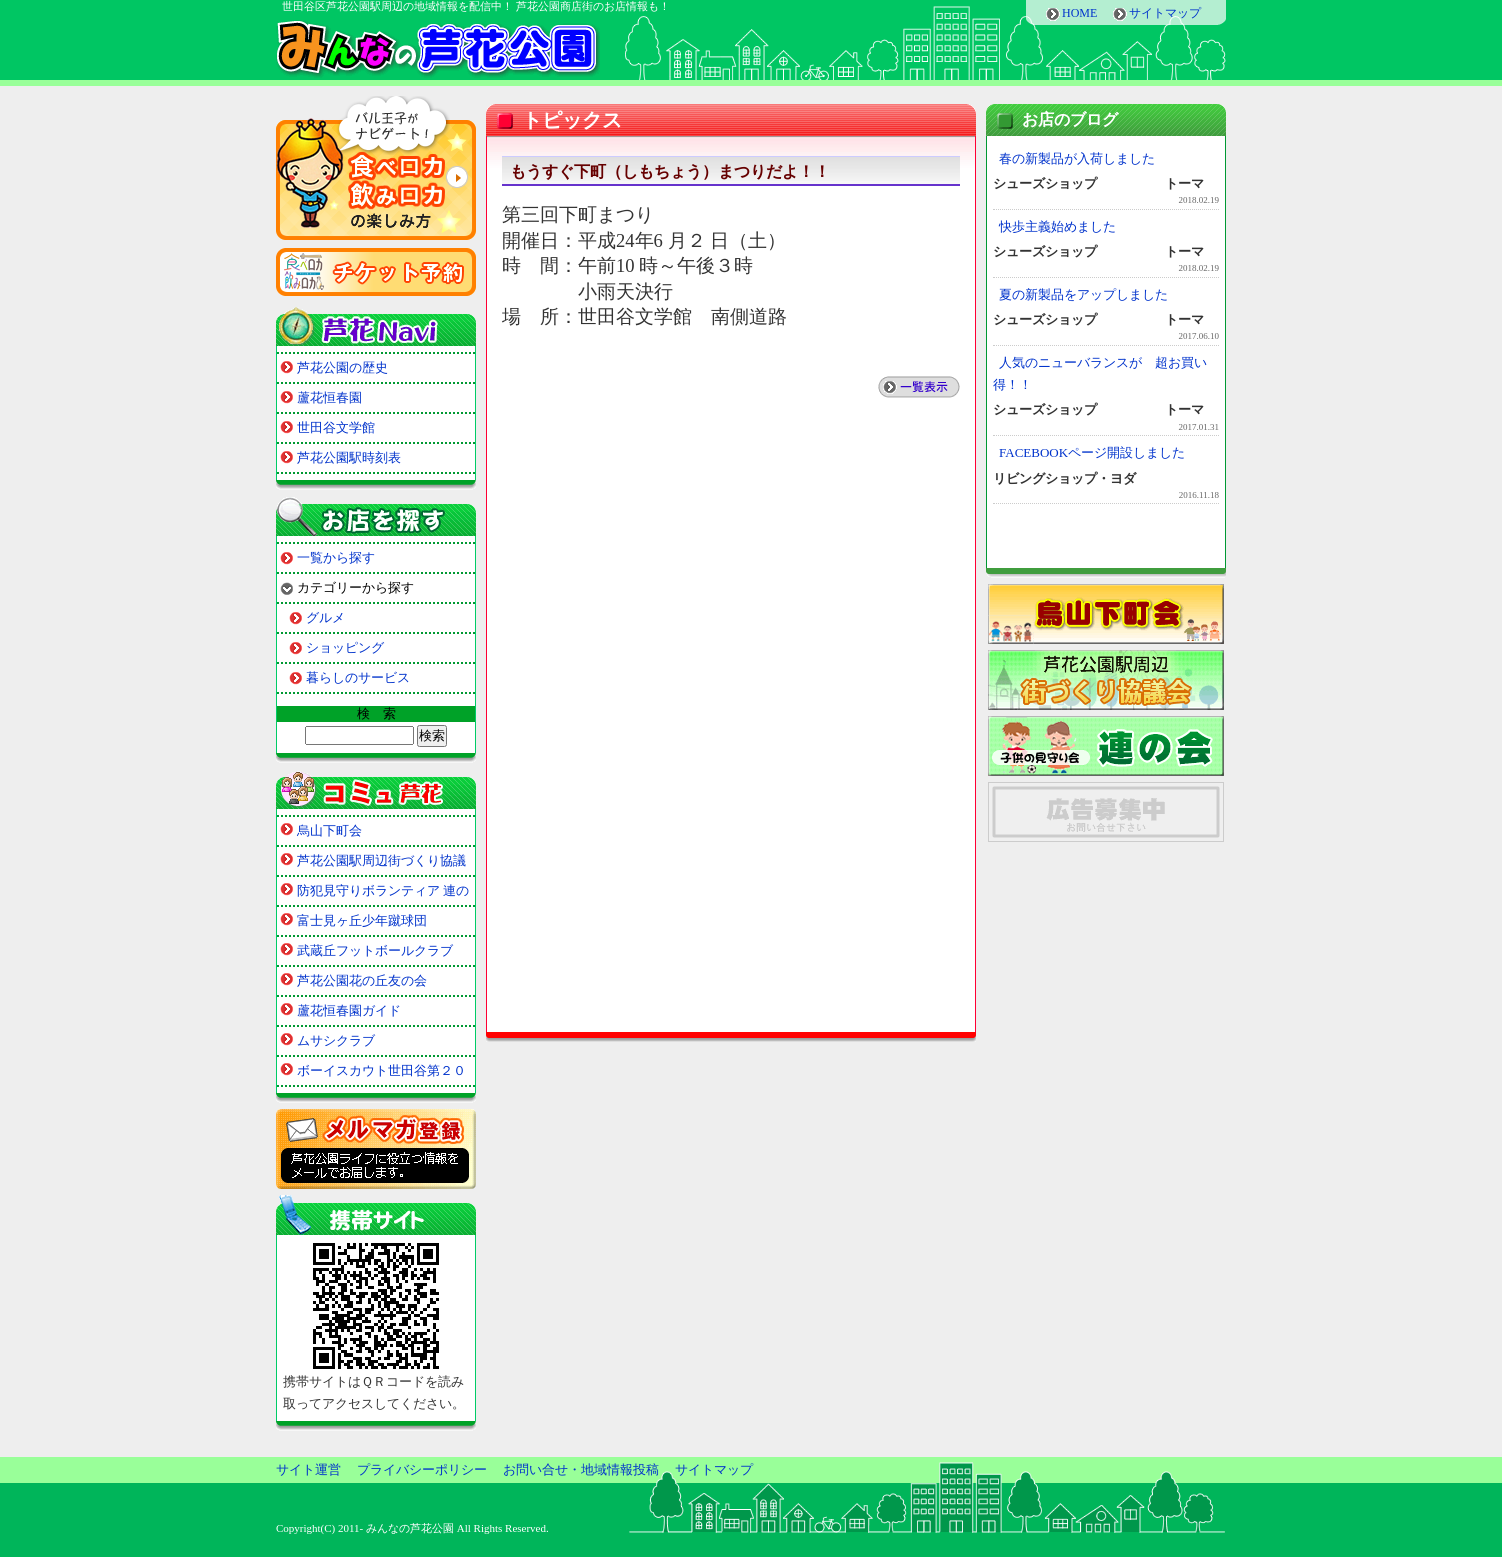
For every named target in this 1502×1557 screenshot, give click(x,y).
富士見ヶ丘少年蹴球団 (362, 920)
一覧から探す (336, 557)
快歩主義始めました (1057, 226)
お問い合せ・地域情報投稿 (581, 1469)
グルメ (325, 617)
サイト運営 (308, 1469)
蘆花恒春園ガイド (349, 1010)
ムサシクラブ (336, 1040)
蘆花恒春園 (329, 397)
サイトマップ (1165, 13)
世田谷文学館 (336, 427)
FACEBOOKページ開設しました (1092, 452)
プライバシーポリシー (422, 1469)
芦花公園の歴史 (342, 367)
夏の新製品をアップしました (1083, 294)
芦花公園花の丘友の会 (362, 980)
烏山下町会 (329, 830)
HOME (1079, 13)
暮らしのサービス (358, 677)
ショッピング (345, 647)
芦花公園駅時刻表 (349, 457)
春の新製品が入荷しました (1077, 158)
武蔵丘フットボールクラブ (375, 950)
